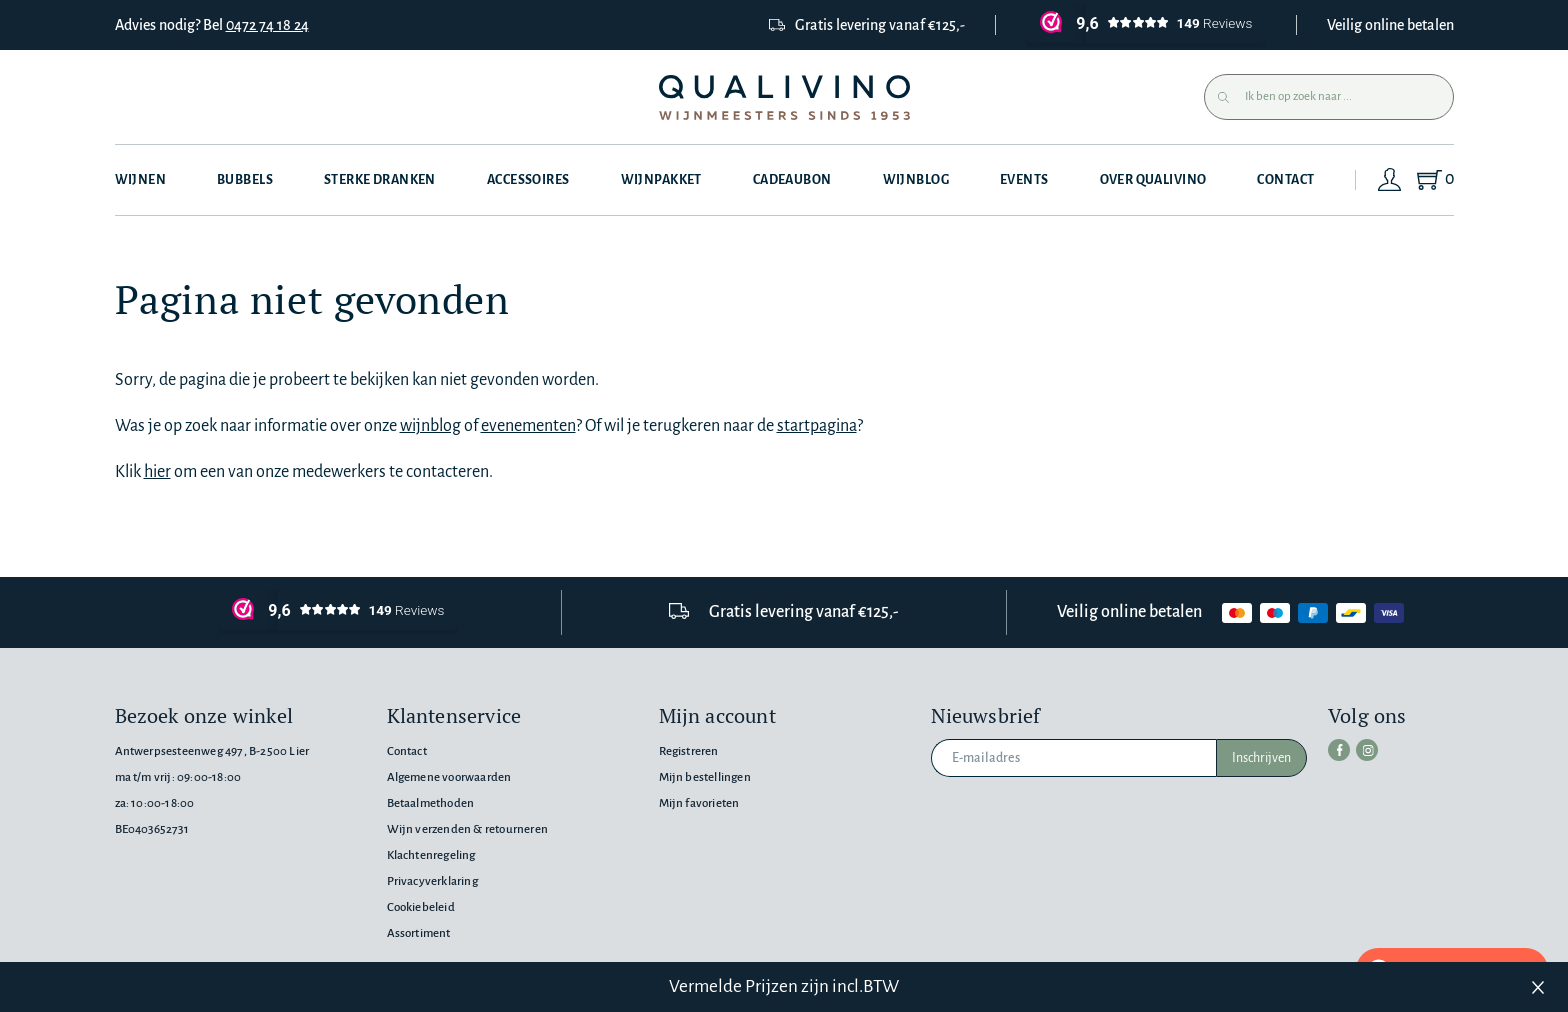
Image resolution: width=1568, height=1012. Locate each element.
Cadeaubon (792, 180)
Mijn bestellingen (705, 777)
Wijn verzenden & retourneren (467, 829)
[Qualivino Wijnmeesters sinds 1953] (784, 97)
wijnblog (430, 426)
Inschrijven (1261, 758)
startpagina (817, 426)
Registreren (689, 751)
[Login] (1390, 180)
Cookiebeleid (421, 907)
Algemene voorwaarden (449, 777)
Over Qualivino (1153, 180)
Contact (1285, 180)
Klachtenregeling (431, 855)
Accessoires (528, 180)
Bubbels (245, 180)
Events (1024, 180)
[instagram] (1367, 750)
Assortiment (419, 933)
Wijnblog (916, 180)
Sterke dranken (380, 180)
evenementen (528, 426)
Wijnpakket (661, 180)
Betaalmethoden (431, 803)
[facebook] (1339, 750)
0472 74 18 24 (267, 25)
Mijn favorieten (699, 803)
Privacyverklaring (432, 881)
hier (157, 472)
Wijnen (141, 180)
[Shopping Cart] (1434, 180)
